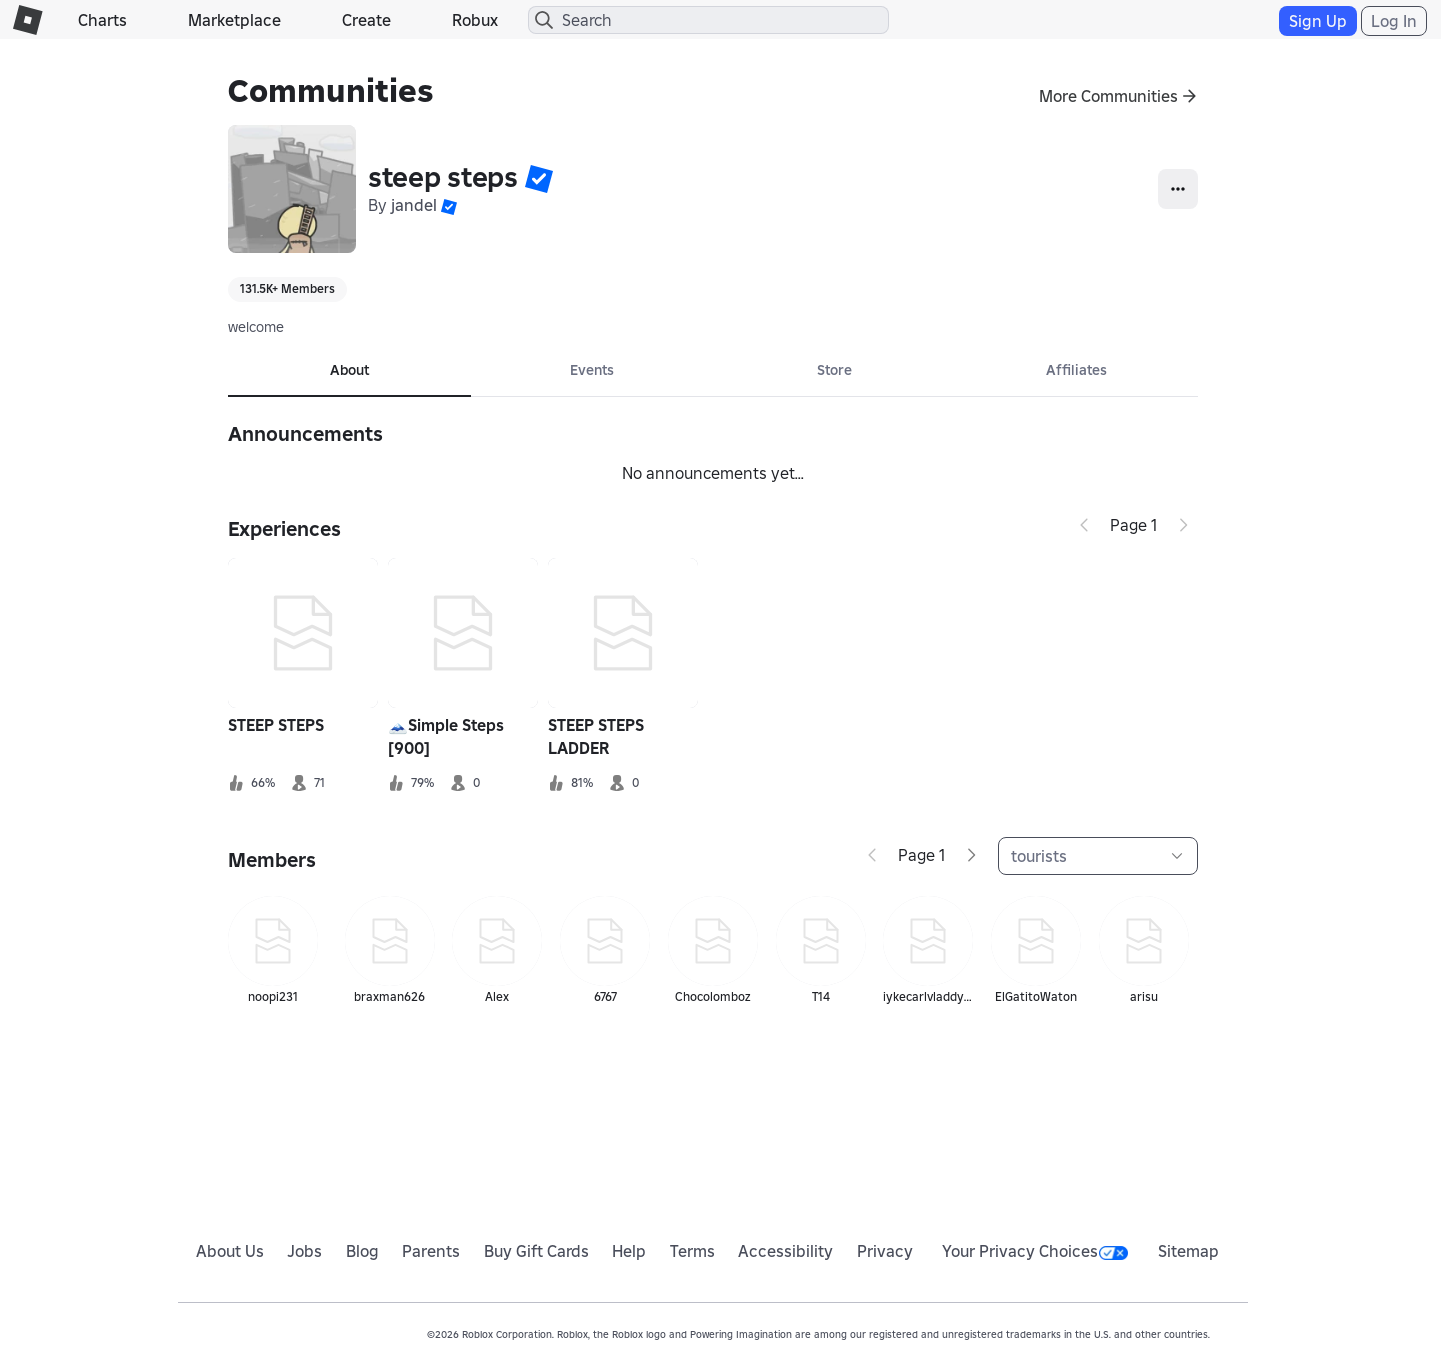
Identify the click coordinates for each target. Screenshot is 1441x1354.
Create (366, 20)
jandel (414, 205)
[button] (539, 178)
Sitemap (1188, 1251)
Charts (102, 20)
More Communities (1108, 96)
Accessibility (785, 1251)
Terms (692, 1251)
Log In (1394, 21)
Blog (362, 1251)
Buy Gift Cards (536, 1251)
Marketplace (234, 20)
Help (629, 1251)
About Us (230, 1251)
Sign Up (1318, 21)
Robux (475, 20)
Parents (431, 1251)
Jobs (304, 1251)
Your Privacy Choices (1035, 1251)
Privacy (885, 1251)
